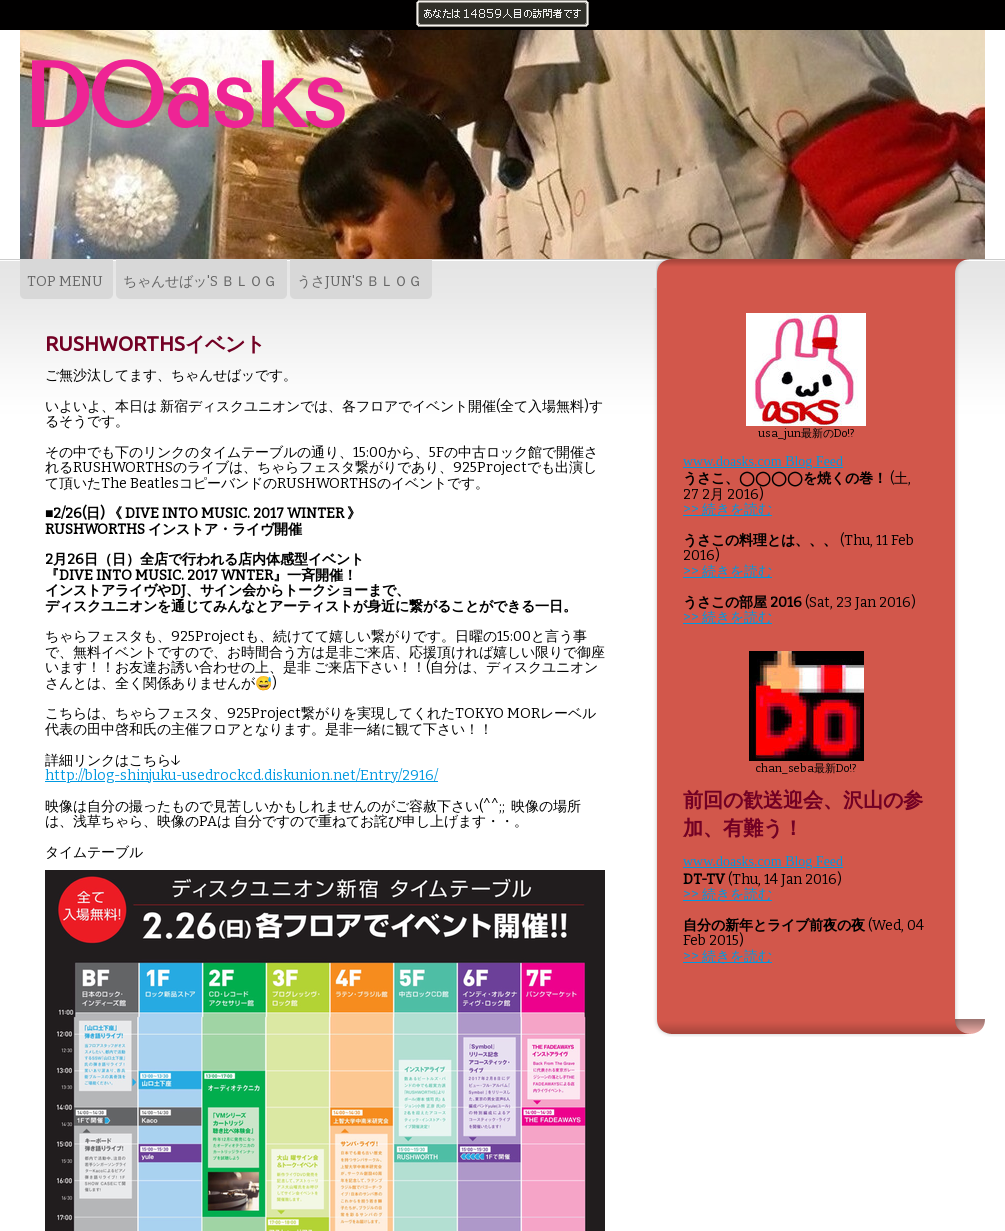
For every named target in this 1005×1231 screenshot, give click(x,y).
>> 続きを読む (727, 509)
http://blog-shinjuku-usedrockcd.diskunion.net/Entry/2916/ (241, 775)
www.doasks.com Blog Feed (763, 461)
